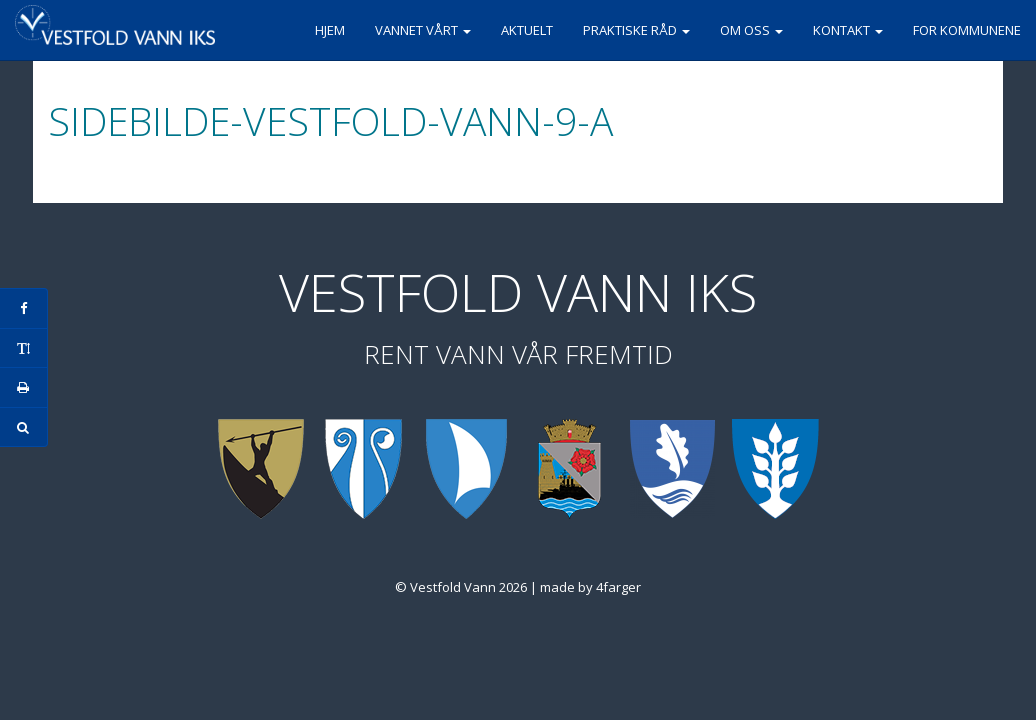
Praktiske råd (636, 30)
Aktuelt (527, 30)
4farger (618, 587)
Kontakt (848, 30)
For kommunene (967, 30)
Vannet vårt (423, 30)
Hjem (330, 30)
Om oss (751, 30)
